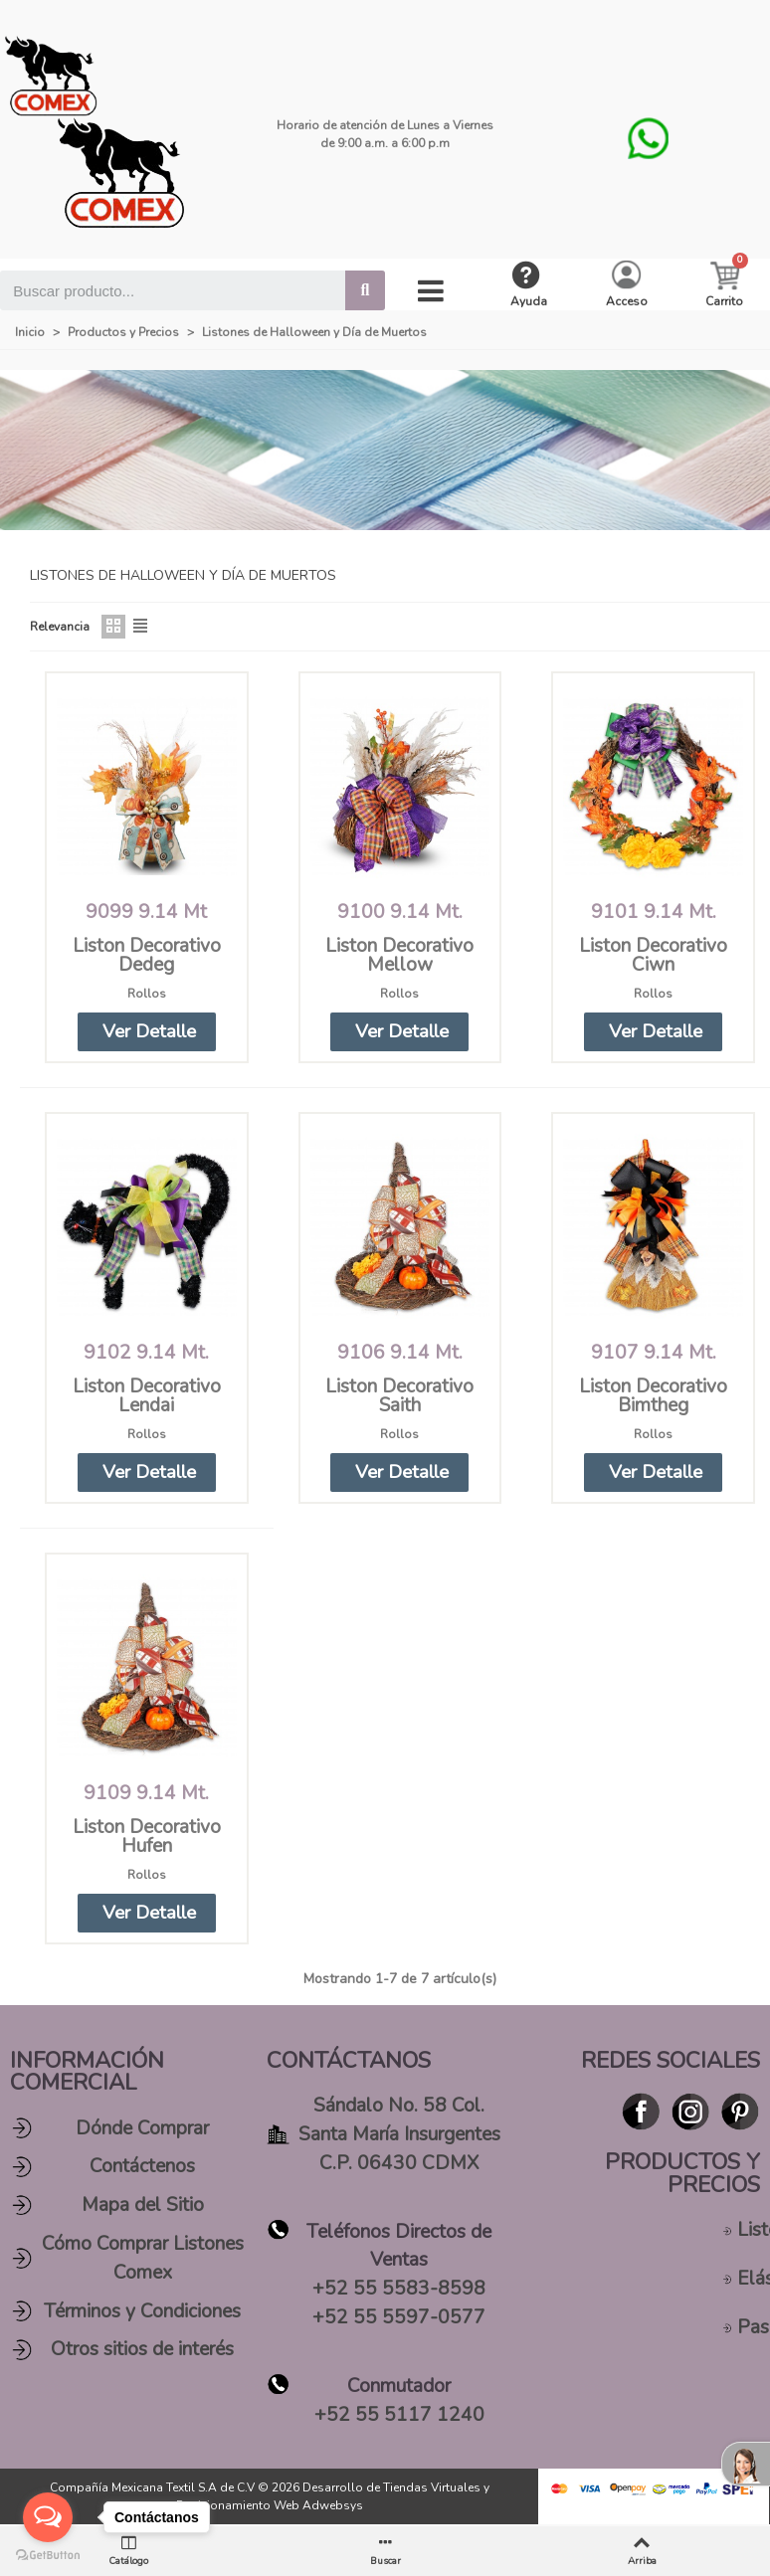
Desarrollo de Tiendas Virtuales (391, 2489)
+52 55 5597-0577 (398, 2318)
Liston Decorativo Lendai (147, 1397)
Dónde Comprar (142, 2129)
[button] (146, 1031)
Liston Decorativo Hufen (147, 1837)
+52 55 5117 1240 (399, 2416)
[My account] (627, 285)
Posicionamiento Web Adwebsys (269, 2507)
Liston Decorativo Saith (399, 1397)
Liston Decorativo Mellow (399, 955)
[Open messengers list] (48, 2517)
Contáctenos (142, 2168)
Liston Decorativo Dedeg (147, 955)
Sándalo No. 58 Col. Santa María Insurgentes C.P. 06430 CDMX (399, 2136)
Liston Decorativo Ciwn (653, 955)
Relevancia (60, 627)
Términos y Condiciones (142, 2312)
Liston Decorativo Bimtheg (653, 1397)
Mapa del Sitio (143, 2207)
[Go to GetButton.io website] (48, 2555)
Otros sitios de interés (142, 2351)
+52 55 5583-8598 (398, 2290)
